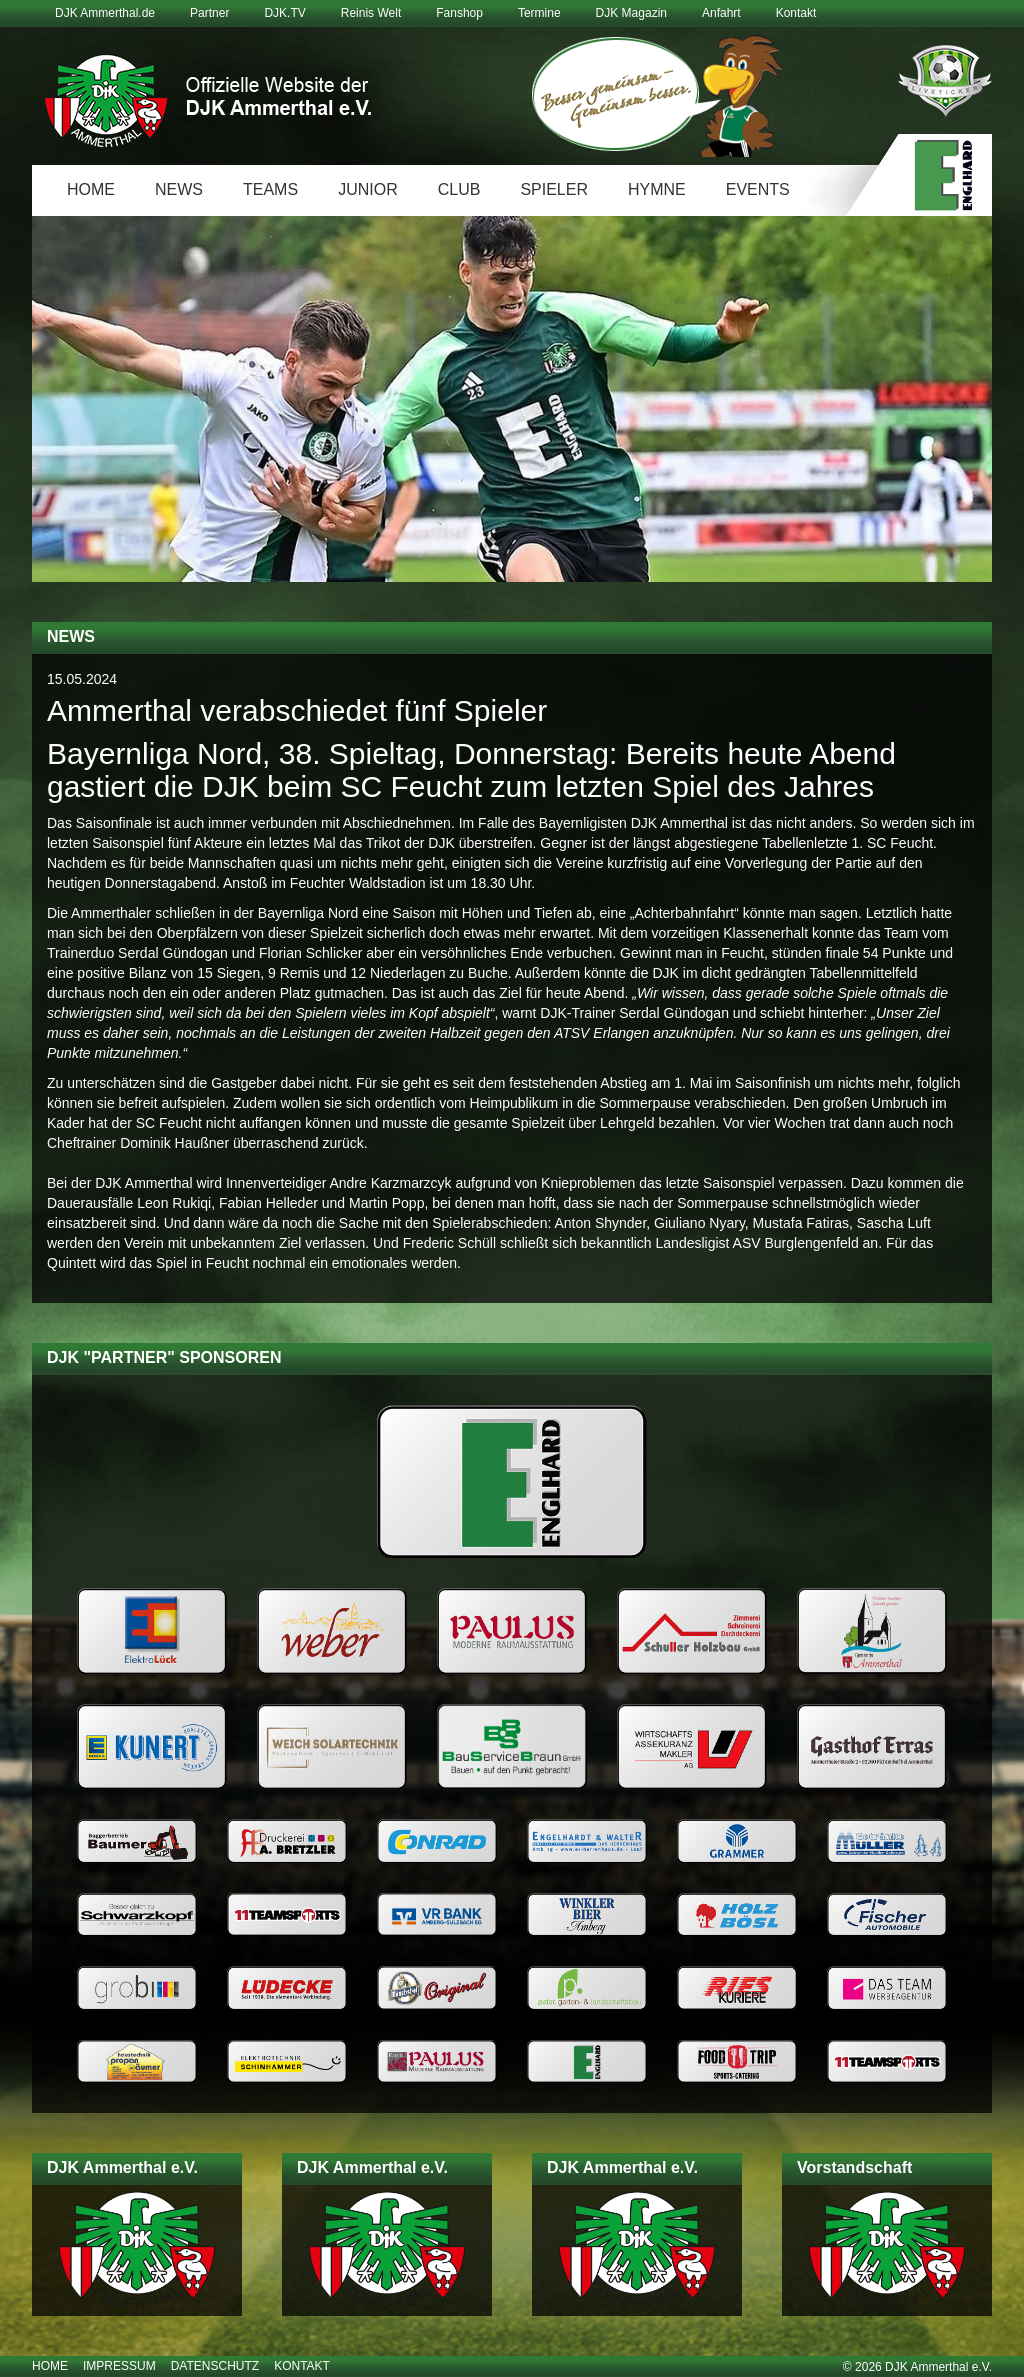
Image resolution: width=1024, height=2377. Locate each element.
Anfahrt (721, 13)
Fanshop (459, 13)
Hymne (657, 189)
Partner (209, 13)
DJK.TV (284, 13)
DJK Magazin (631, 13)
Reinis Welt (371, 13)
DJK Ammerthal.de (105, 13)
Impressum (119, 2366)
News (179, 189)
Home (91, 189)
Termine (539, 13)
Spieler (554, 189)
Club (459, 189)
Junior (368, 189)
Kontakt (796, 13)
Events (758, 189)
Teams (270, 189)
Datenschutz (215, 2366)
